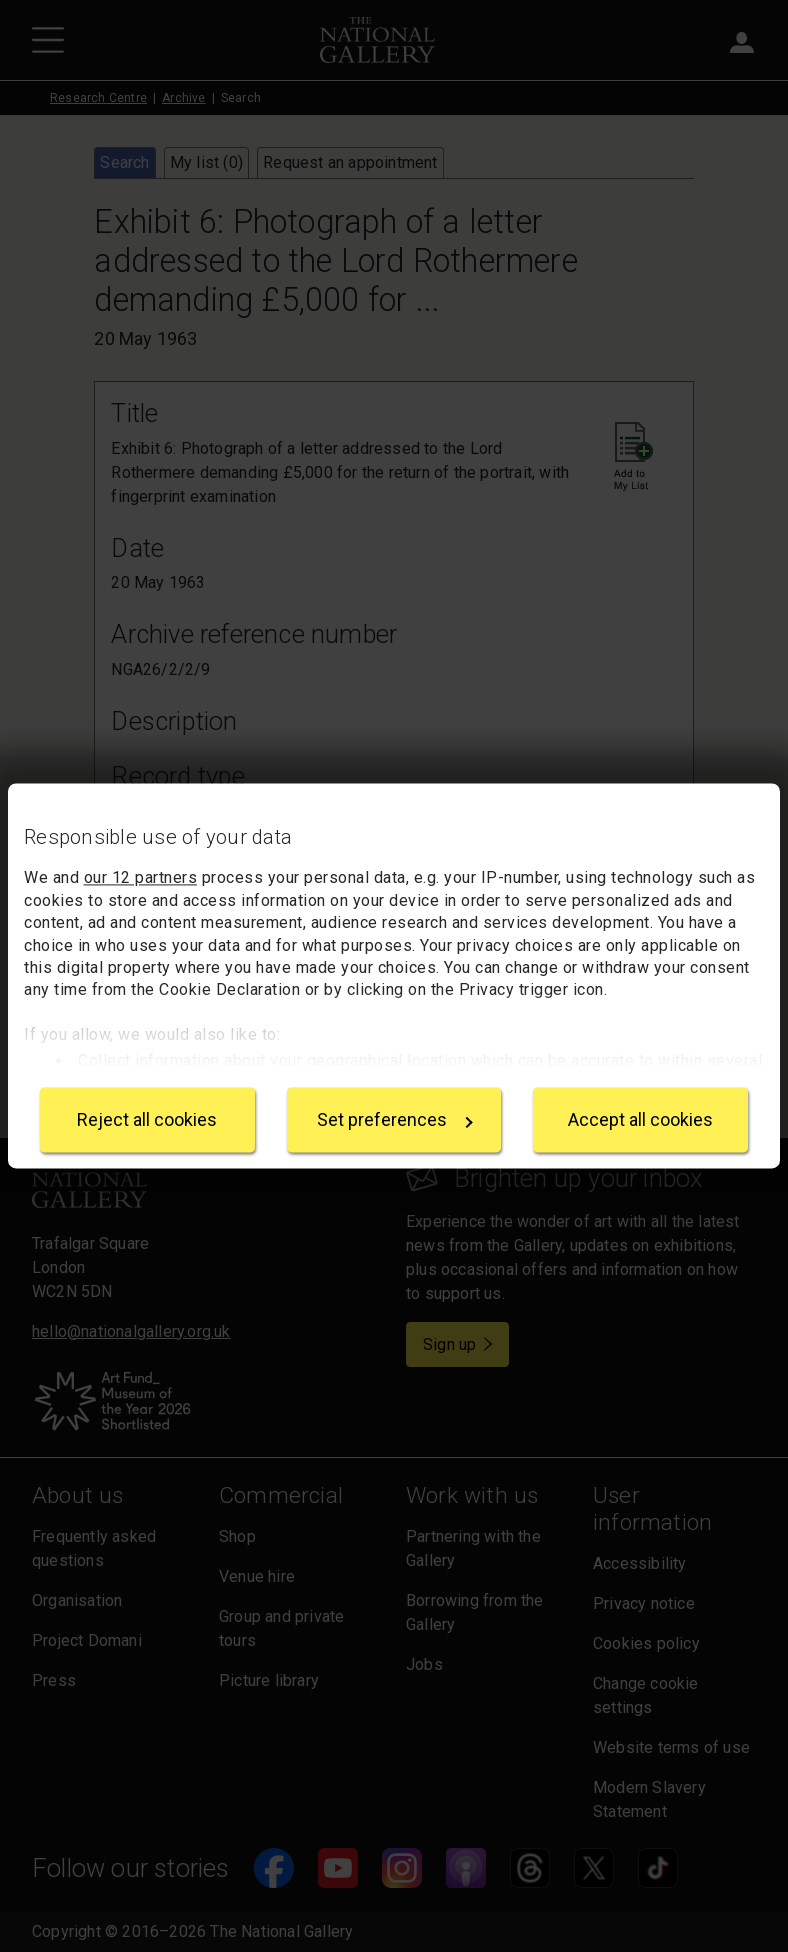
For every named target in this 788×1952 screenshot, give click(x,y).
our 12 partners (141, 878)
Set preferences (395, 1119)
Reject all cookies (147, 1119)
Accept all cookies (640, 1119)
